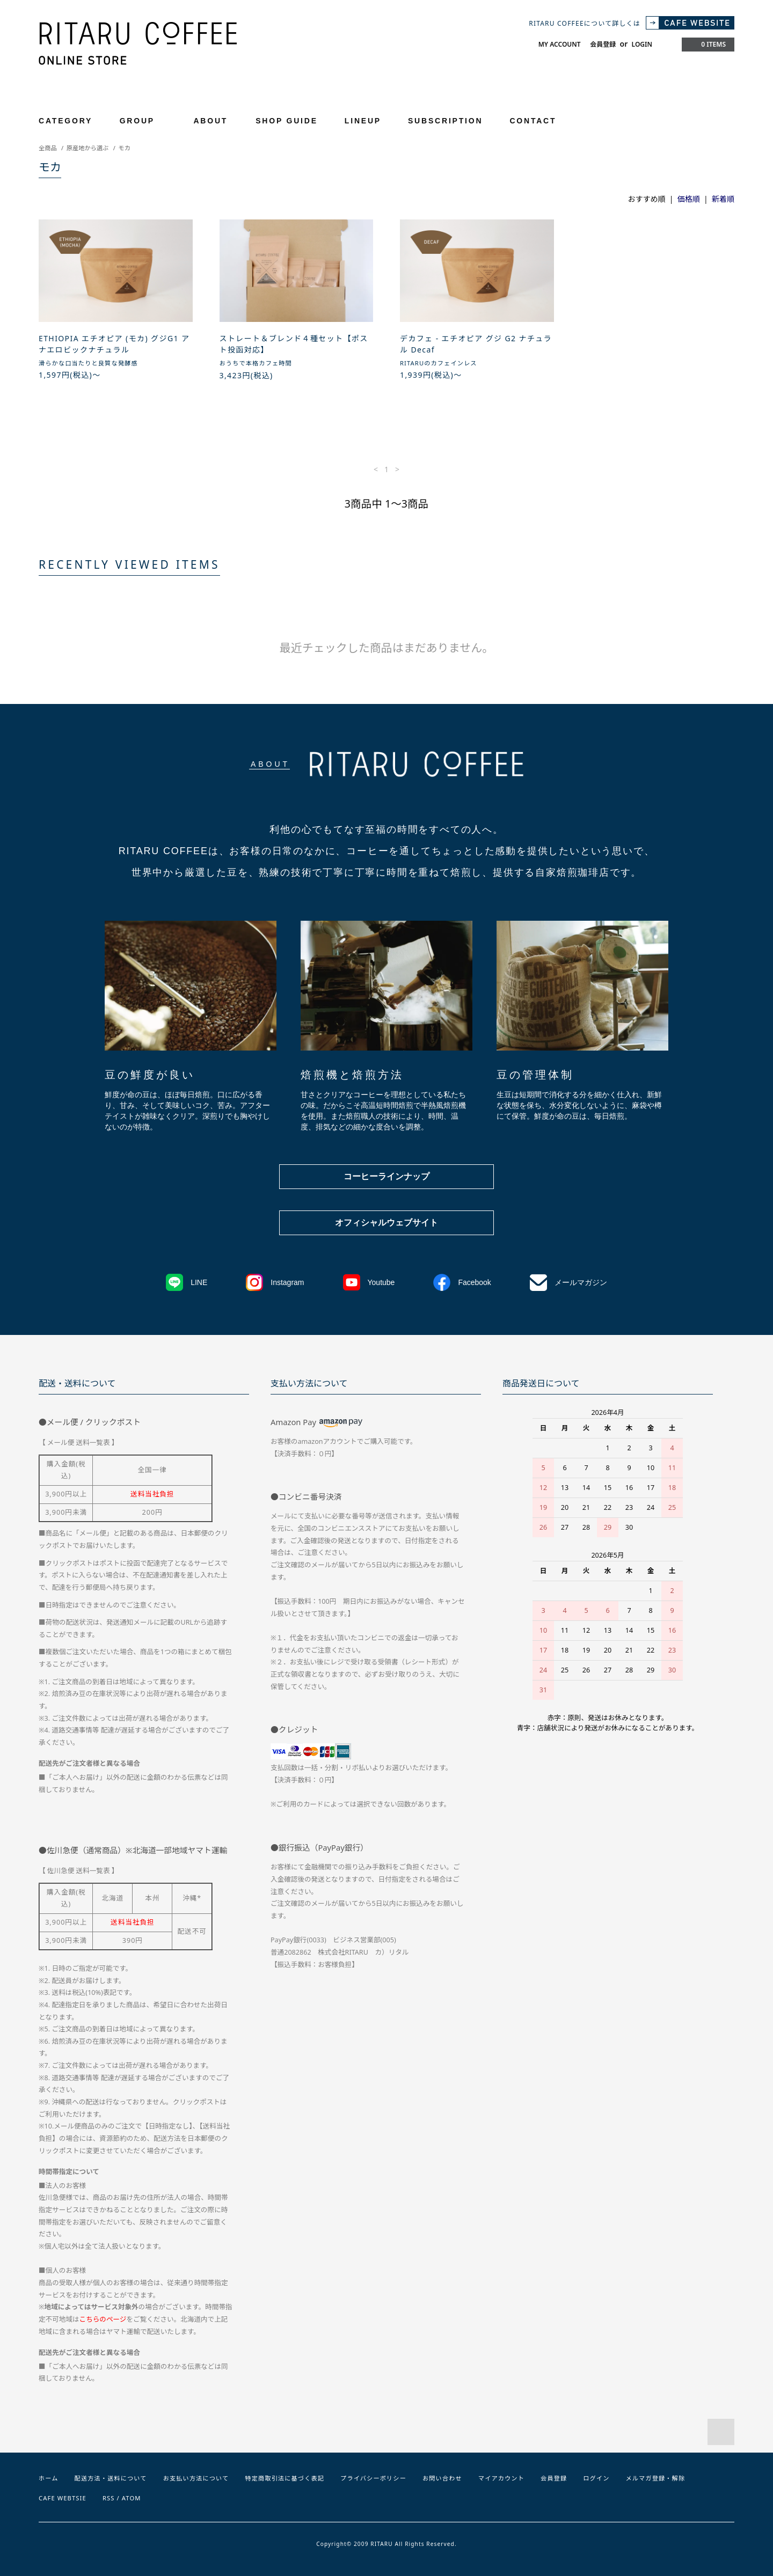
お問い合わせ (442, 2478)
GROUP (143, 120)
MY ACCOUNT (559, 44)
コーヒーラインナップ (386, 1176)
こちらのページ (103, 2319)
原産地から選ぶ (87, 148)
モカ (124, 148)
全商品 (48, 148)
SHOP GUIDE (287, 120)
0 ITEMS (707, 44)
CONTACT (532, 120)
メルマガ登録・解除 (655, 2478)
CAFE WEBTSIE (62, 2498)
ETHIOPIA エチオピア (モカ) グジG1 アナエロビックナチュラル (114, 344)
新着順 (723, 199)
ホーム (49, 2478)
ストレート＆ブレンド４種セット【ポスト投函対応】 (294, 344)
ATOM (131, 2498)
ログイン (596, 2478)
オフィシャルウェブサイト (386, 1222)
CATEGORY (72, 120)
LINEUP (363, 120)
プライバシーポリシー (373, 2478)
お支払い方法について (196, 2478)
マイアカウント (501, 2478)
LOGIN (642, 44)
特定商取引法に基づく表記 (284, 2478)
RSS (109, 2498)
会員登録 (603, 44)
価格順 (688, 199)
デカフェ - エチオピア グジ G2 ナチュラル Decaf (476, 344)
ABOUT (210, 120)
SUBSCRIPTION (445, 120)
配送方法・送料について (111, 2478)
